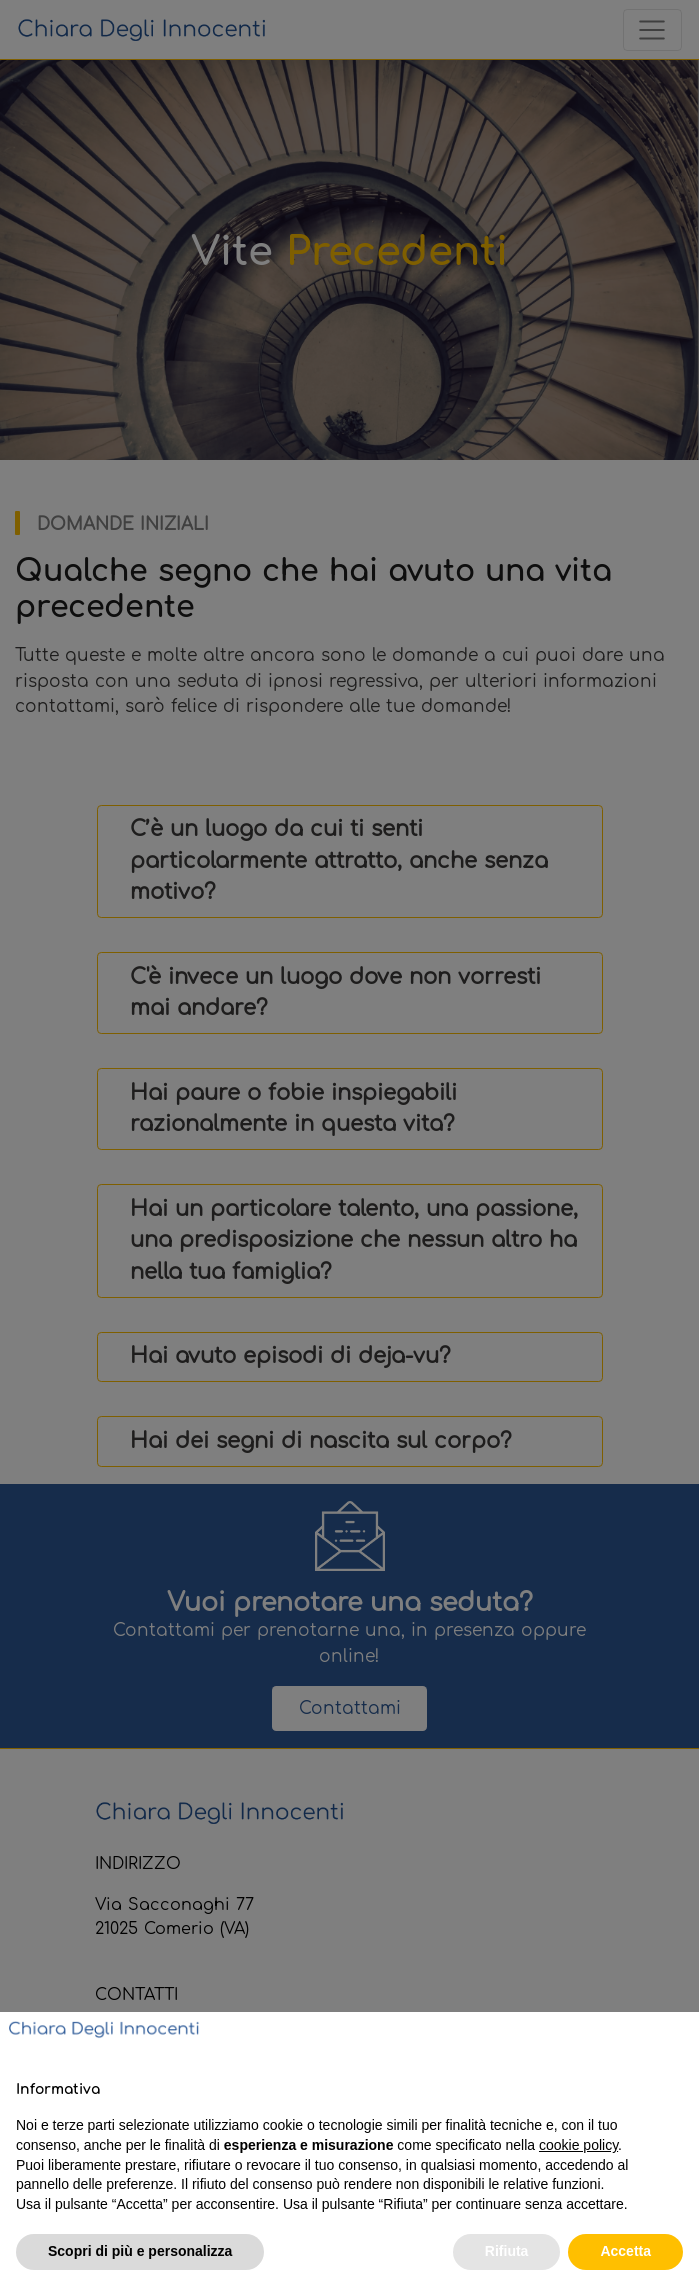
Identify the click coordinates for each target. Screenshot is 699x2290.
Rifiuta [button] (507, 2251)
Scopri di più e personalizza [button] (140, 2251)
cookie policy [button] (578, 2145)
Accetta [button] (625, 2251)
